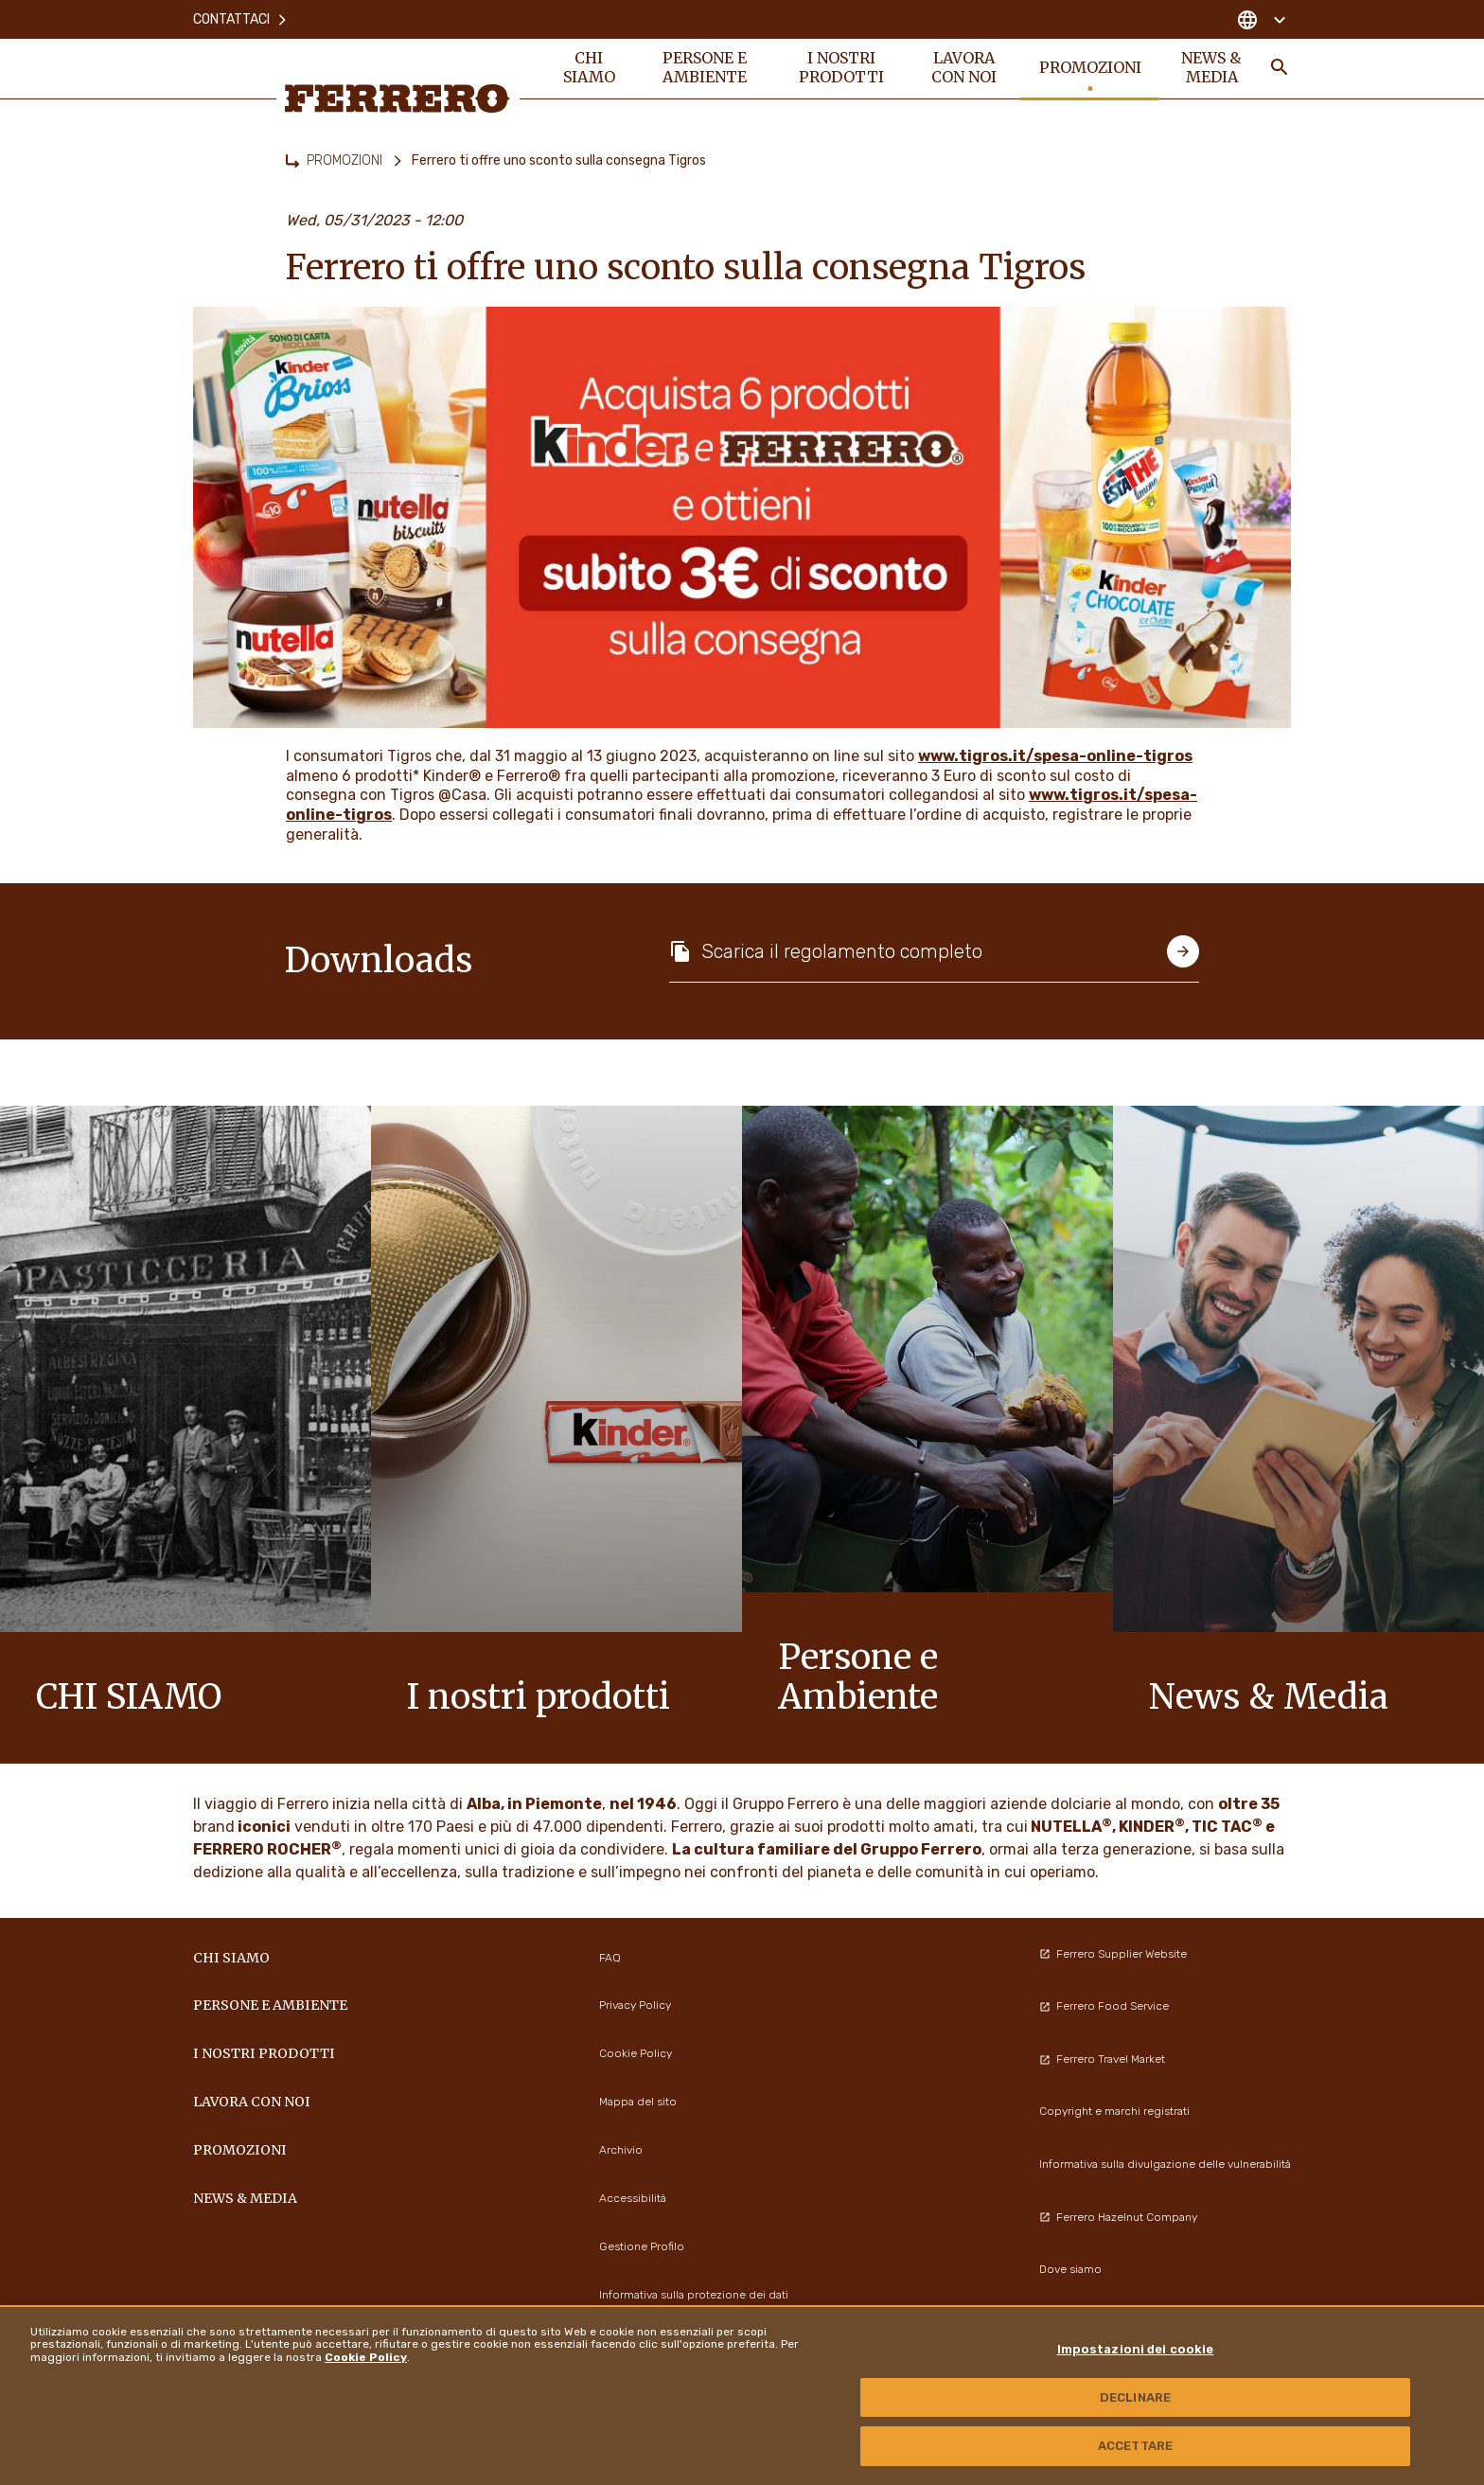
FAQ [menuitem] (610, 1957)
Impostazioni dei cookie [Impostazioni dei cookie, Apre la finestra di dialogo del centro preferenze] (1135, 2349)
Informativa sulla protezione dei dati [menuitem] (693, 2294)
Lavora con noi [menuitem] (964, 68)
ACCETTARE (1135, 2446)
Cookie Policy (366, 2357)
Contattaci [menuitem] (241, 18)
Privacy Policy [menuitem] (635, 2005)
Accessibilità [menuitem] (632, 2198)
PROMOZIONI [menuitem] (1089, 68)
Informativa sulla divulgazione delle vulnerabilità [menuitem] (1165, 2164)
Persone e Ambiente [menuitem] (704, 68)
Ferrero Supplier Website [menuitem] (1113, 1954)
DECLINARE (1135, 2397)
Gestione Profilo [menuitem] (641, 2246)
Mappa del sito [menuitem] (638, 2101)
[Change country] (1261, 19)
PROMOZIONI (344, 160)
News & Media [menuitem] (1212, 68)
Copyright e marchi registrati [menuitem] (1114, 2111)
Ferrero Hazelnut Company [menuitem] (1118, 2217)
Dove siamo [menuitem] (1070, 2269)
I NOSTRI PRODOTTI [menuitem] (841, 68)
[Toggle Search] (1279, 68)
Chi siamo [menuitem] (589, 68)
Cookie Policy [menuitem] (635, 2053)
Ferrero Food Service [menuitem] (1104, 2006)
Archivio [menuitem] (621, 2150)
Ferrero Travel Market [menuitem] (1102, 2059)
